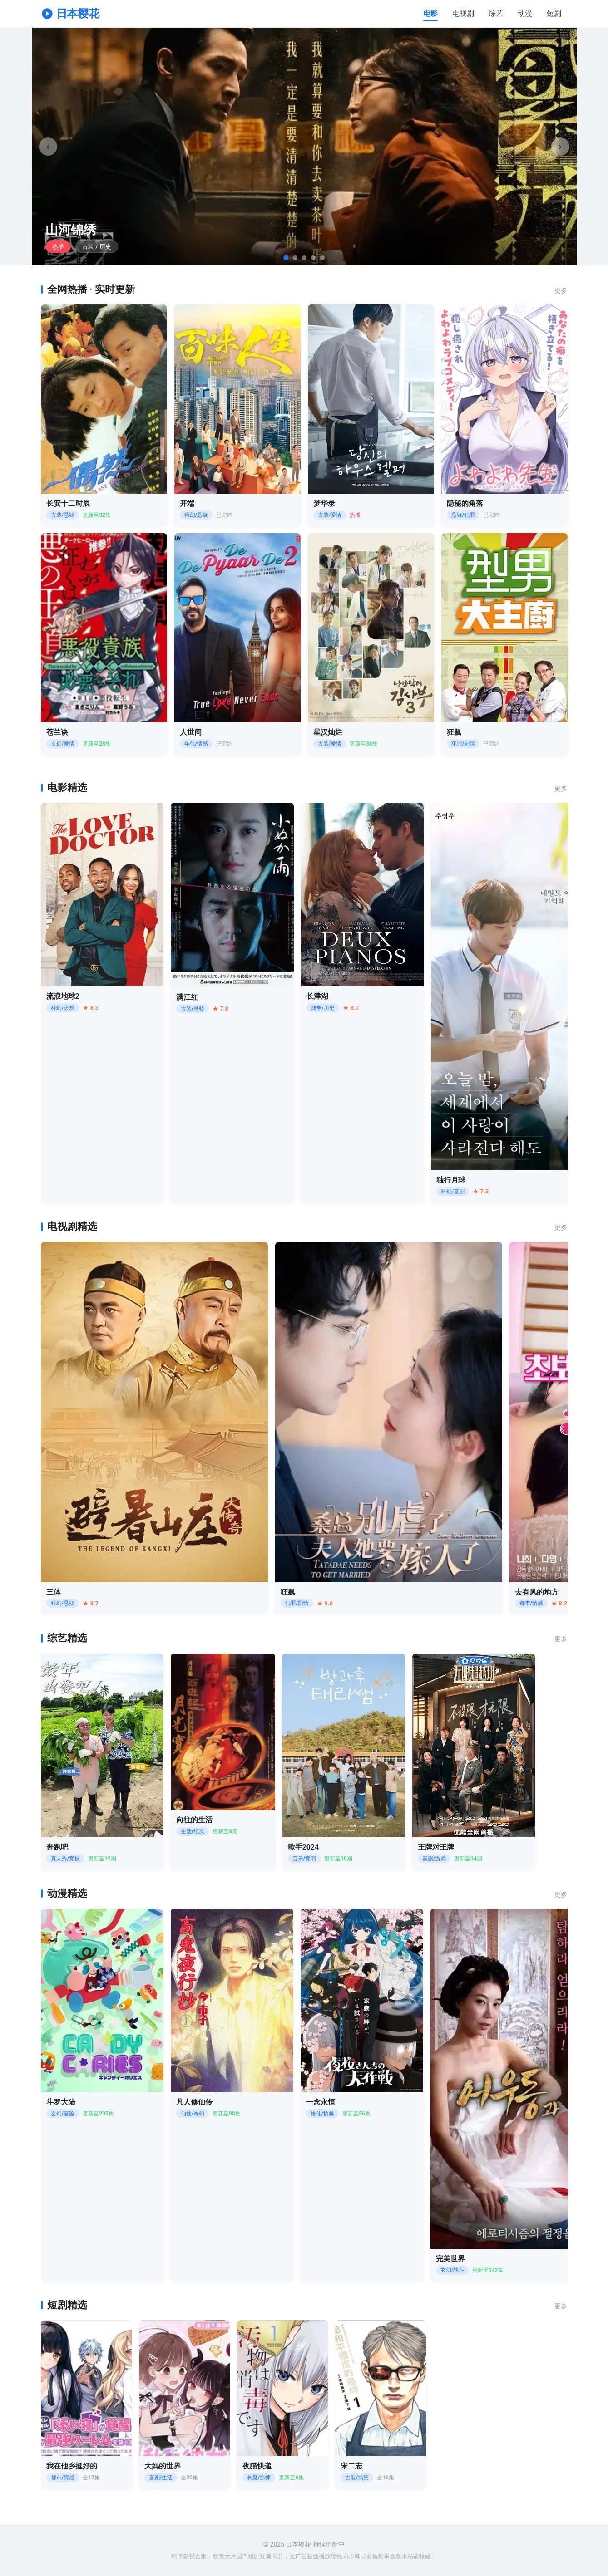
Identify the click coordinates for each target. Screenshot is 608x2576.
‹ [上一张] (47, 146)
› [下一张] (560, 146)
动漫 (525, 13)
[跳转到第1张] (286, 257)
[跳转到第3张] (304, 257)
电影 (430, 13)
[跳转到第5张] (322, 257)
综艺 (496, 13)
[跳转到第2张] (295, 257)
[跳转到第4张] (313, 257)
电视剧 (463, 13)
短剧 (554, 13)
